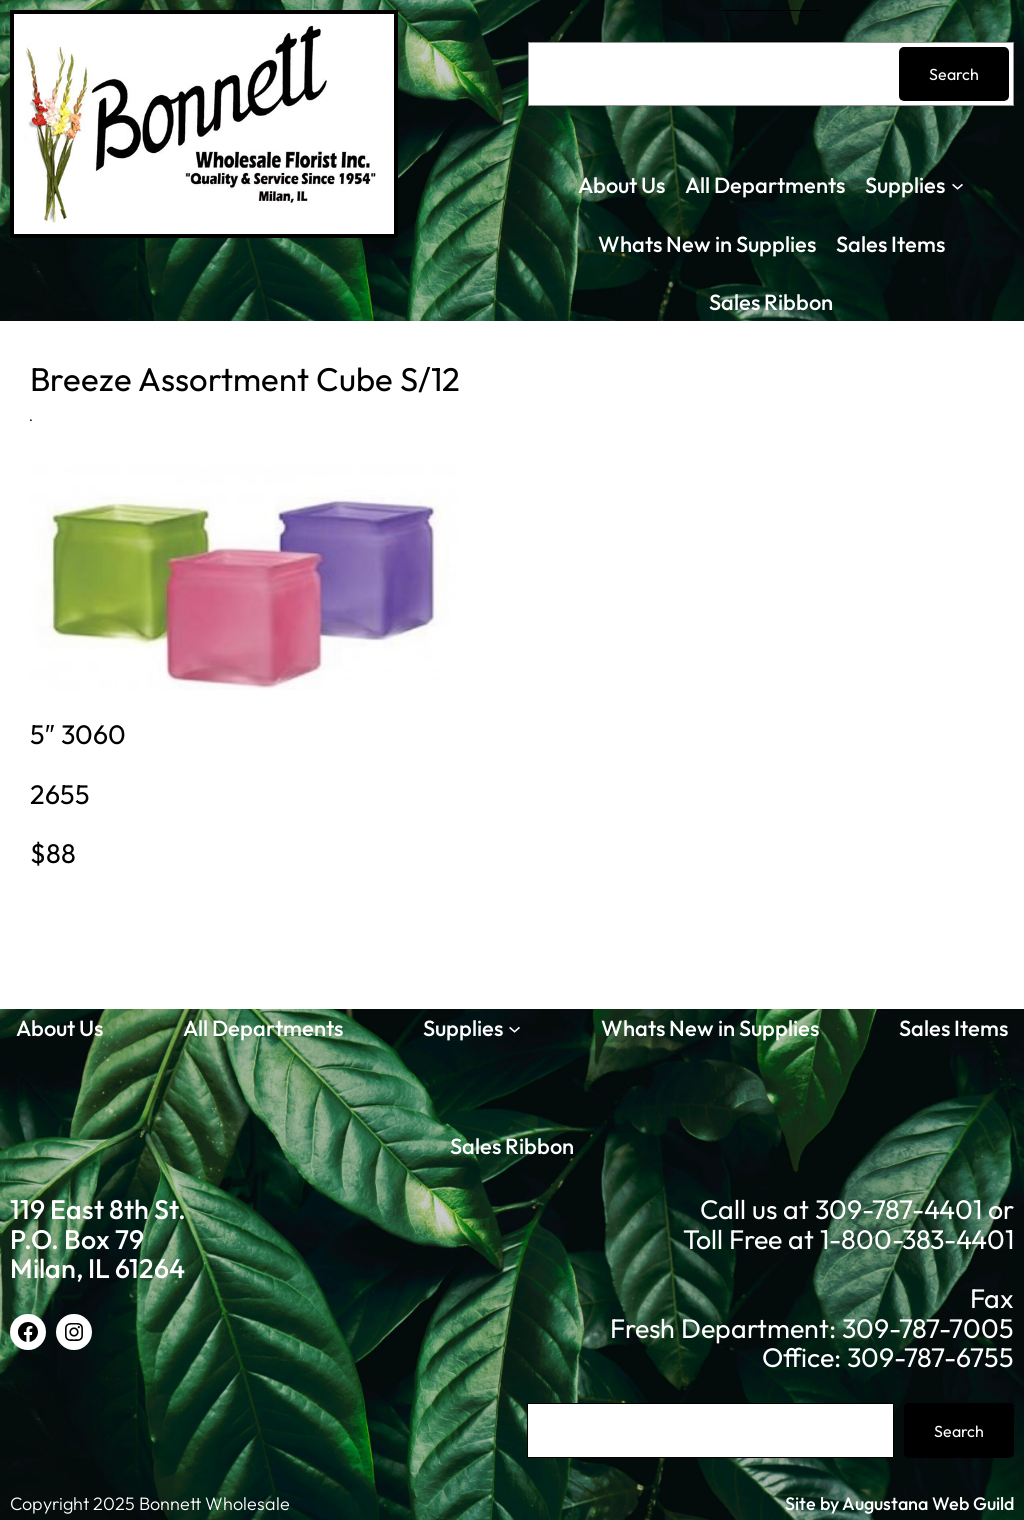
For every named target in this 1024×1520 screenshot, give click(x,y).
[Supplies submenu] (957, 185)
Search (954, 74)
